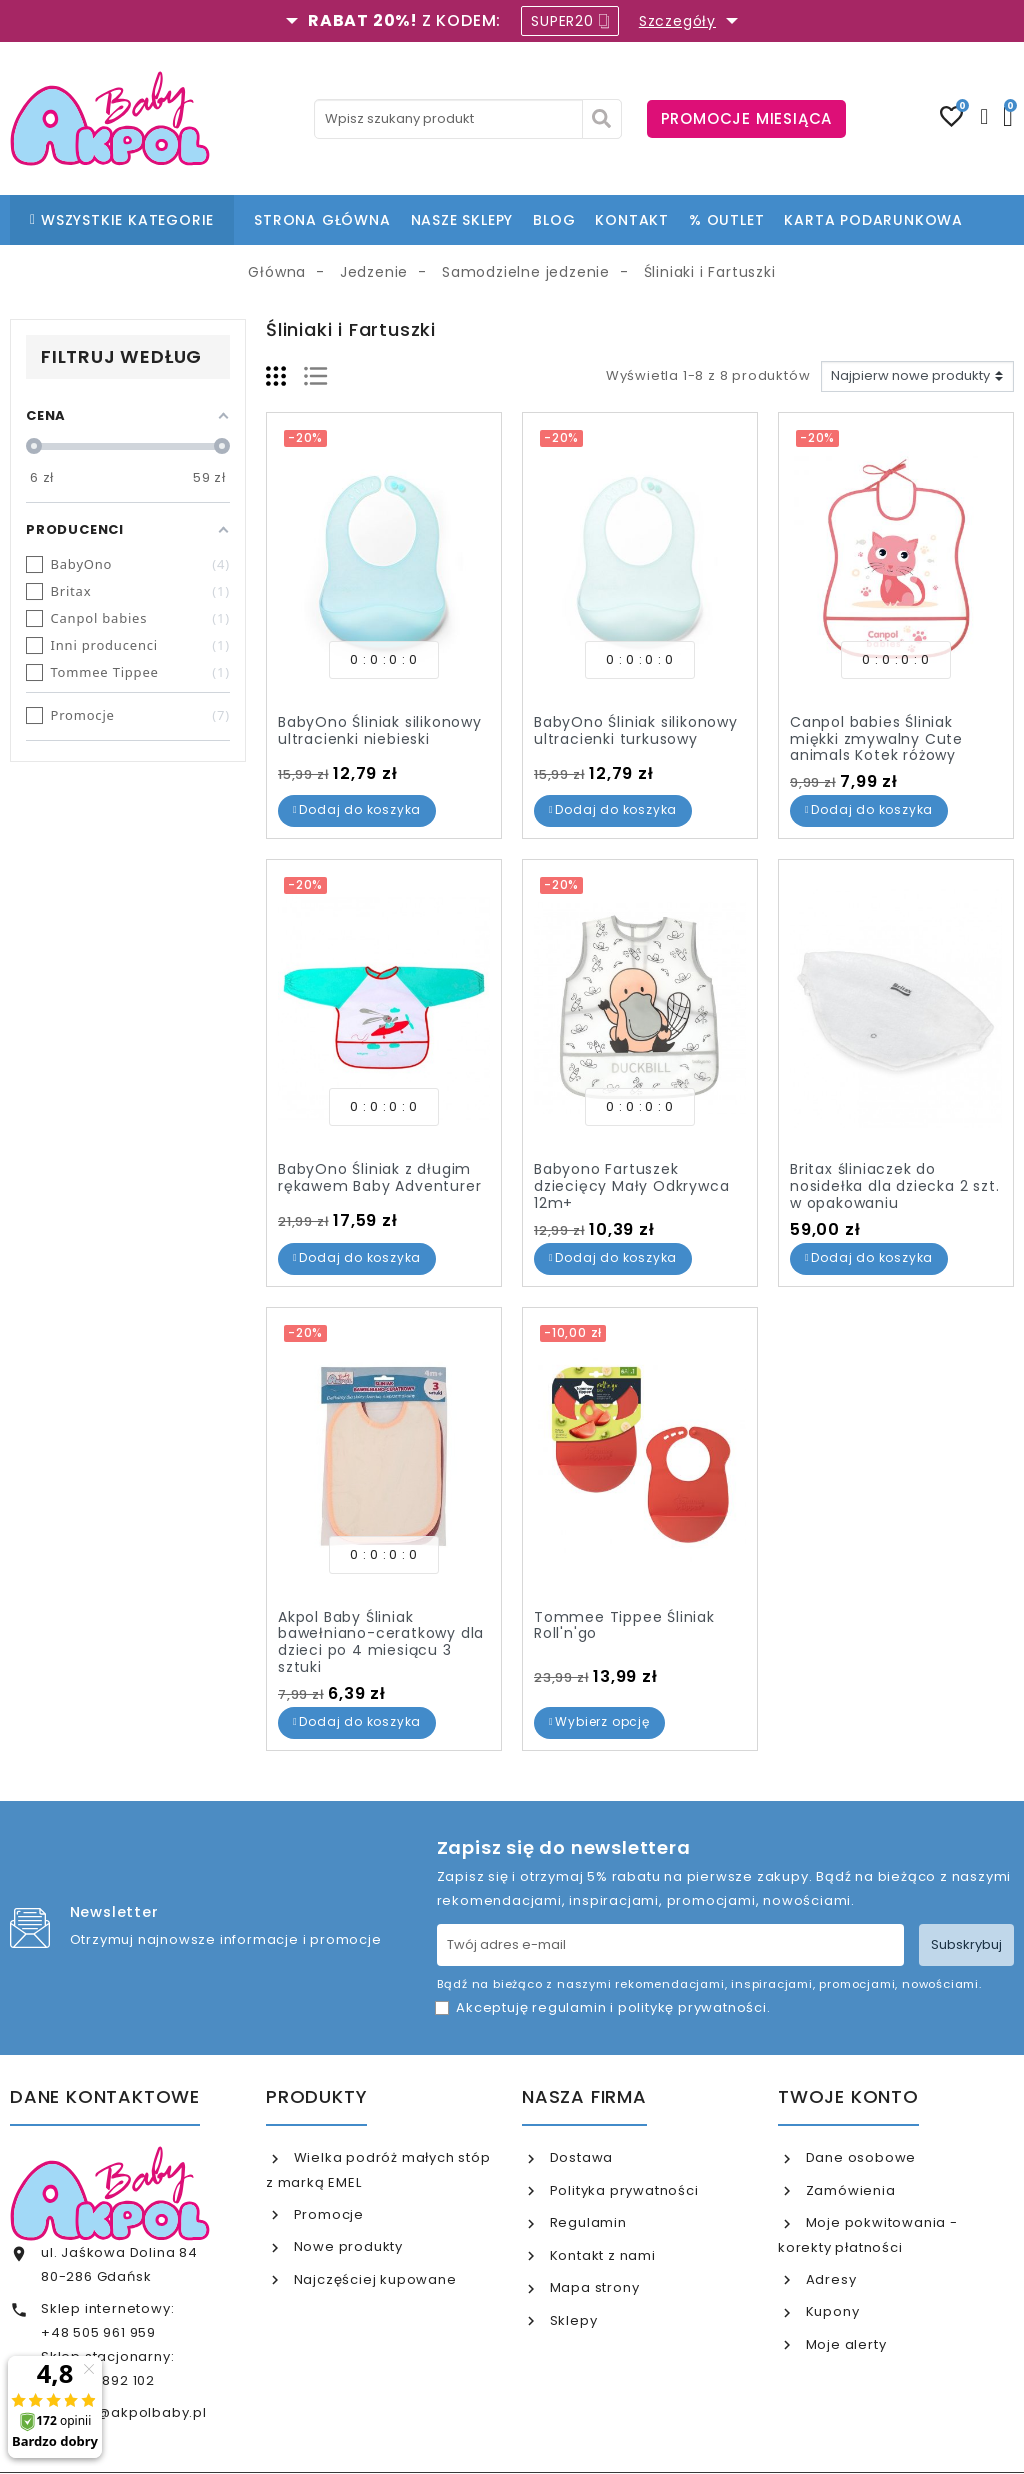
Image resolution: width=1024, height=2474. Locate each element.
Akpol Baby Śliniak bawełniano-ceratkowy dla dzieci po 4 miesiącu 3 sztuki (381, 1642)
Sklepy (572, 2320)
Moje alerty (844, 2344)
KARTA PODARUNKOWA (873, 220)
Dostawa (579, 2157)
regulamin (569, 2007)
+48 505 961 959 (98, 2332)
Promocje (327, 2214)
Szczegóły (677, 21)
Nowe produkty (346, 2246)
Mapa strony (593, 2287)
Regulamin (586, 2222)
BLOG (554, 220)
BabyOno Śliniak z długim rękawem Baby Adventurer (379, 1177)
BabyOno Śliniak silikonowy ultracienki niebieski (380, 730)
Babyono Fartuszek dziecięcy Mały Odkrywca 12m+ (631, 1186)
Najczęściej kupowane (373, 2279)
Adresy (829, 2279)
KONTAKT (632, 220)
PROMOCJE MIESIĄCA (747, 118)
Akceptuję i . (613, 2007)
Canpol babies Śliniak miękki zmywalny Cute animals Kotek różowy (876, 739)
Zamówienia (849, 2190)
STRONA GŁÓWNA (322, 220)
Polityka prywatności (622, 2190)
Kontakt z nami (601, 2255)
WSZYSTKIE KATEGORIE (122, 220)
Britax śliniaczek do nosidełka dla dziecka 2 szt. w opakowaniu (894, 1186)
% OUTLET (726, 220)
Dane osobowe (859, 2157)
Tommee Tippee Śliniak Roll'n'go (624, 1625)
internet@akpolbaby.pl (124, 2412)
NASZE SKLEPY (462, 220)
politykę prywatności (692, 2007)
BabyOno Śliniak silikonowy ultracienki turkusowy (636, 730)
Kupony (831, 2311)
